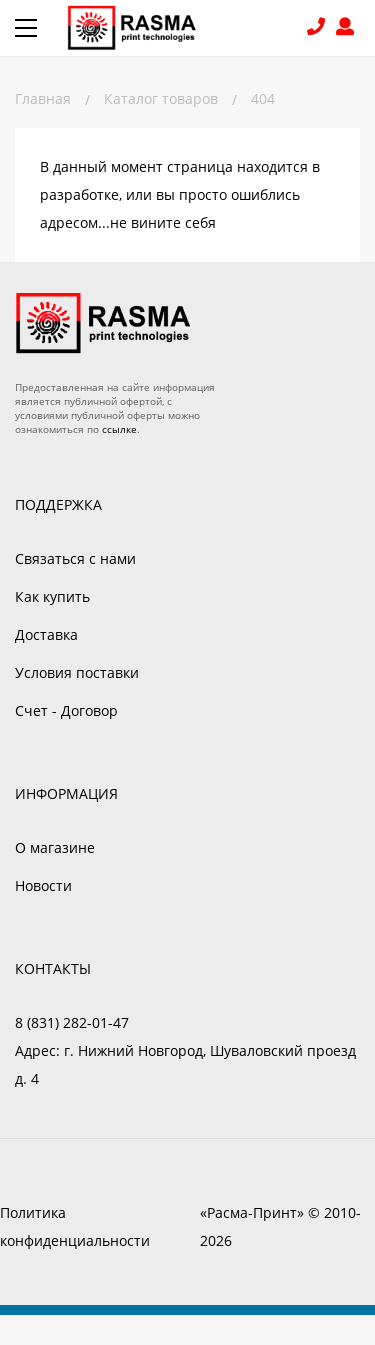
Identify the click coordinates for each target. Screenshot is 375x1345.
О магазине (55, 847)
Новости (43, 885)
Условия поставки (77, 672)
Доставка (46, 634)
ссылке (119, 429)
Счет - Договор (66, 710)
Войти (348, 28)
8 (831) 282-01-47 (318, 28)
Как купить (52, 596)
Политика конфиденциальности (75, 1226)
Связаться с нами (75, 558)
